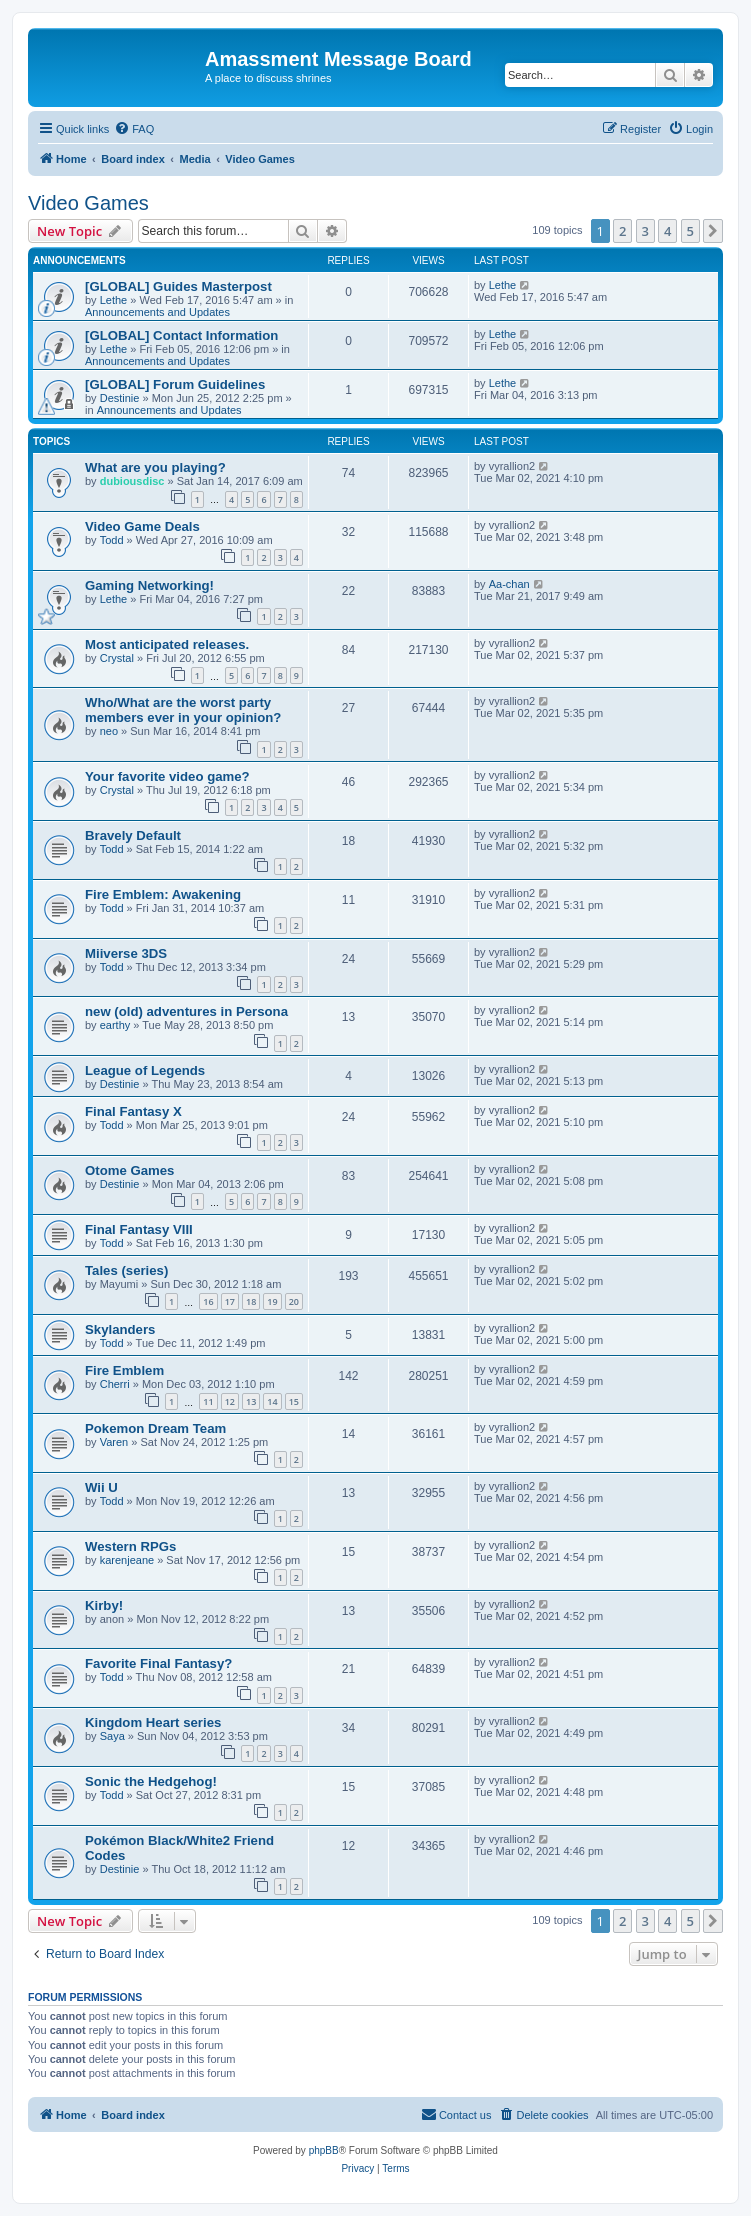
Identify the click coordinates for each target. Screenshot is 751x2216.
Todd (112, 540)
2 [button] (622, 231)
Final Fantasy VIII (139, 1229)
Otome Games (129, 1170)
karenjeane (127, 1560)
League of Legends (145, 1070)
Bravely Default (133, 835)
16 (208, 1301)
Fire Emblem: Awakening (163, 894)
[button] (713, 231)
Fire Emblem (124, 1370)
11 (208, 1401)
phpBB (324, 2150)
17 (230, 1301)
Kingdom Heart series (153, 1722)
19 (272, 1301)
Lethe (114, 300)
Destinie (120, 398)
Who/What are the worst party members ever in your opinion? (183, 710)
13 (251, 1401)
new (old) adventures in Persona (186, 1011)
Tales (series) (126, 1270)
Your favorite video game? (167, 776)
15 (294, 1401)
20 (294, 1301)
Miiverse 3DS (126, 953)
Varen (114, 1442)
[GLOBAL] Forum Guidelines (175, 384)
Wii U (101, 1487)
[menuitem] (134, 129)
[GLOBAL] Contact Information (181, 335)
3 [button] (645, 231)
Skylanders (120, 1329)
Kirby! (104, 1605)
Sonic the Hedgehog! (151, 1781)
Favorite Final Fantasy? (158, 1663)
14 (272, 1401)
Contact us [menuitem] (456, 2114)
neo (109, 731)
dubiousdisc (132, 481)
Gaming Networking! (149, 585)
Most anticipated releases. (167, 644)
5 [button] (690, 231)
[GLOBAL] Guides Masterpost (178, 286)
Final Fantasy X (133, 1111)
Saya (112, 1736)
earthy (115, 1025)
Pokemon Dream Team (155, 1428)
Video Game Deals (142, 526)
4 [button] (667, 231)
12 (230, 1401)
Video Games (88, 203)
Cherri (115, 1384)
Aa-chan (509, 584)
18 (251, 1301)
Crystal (117, 658)
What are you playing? (155, 467)
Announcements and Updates (157, 312)
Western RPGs (130, 1546)
